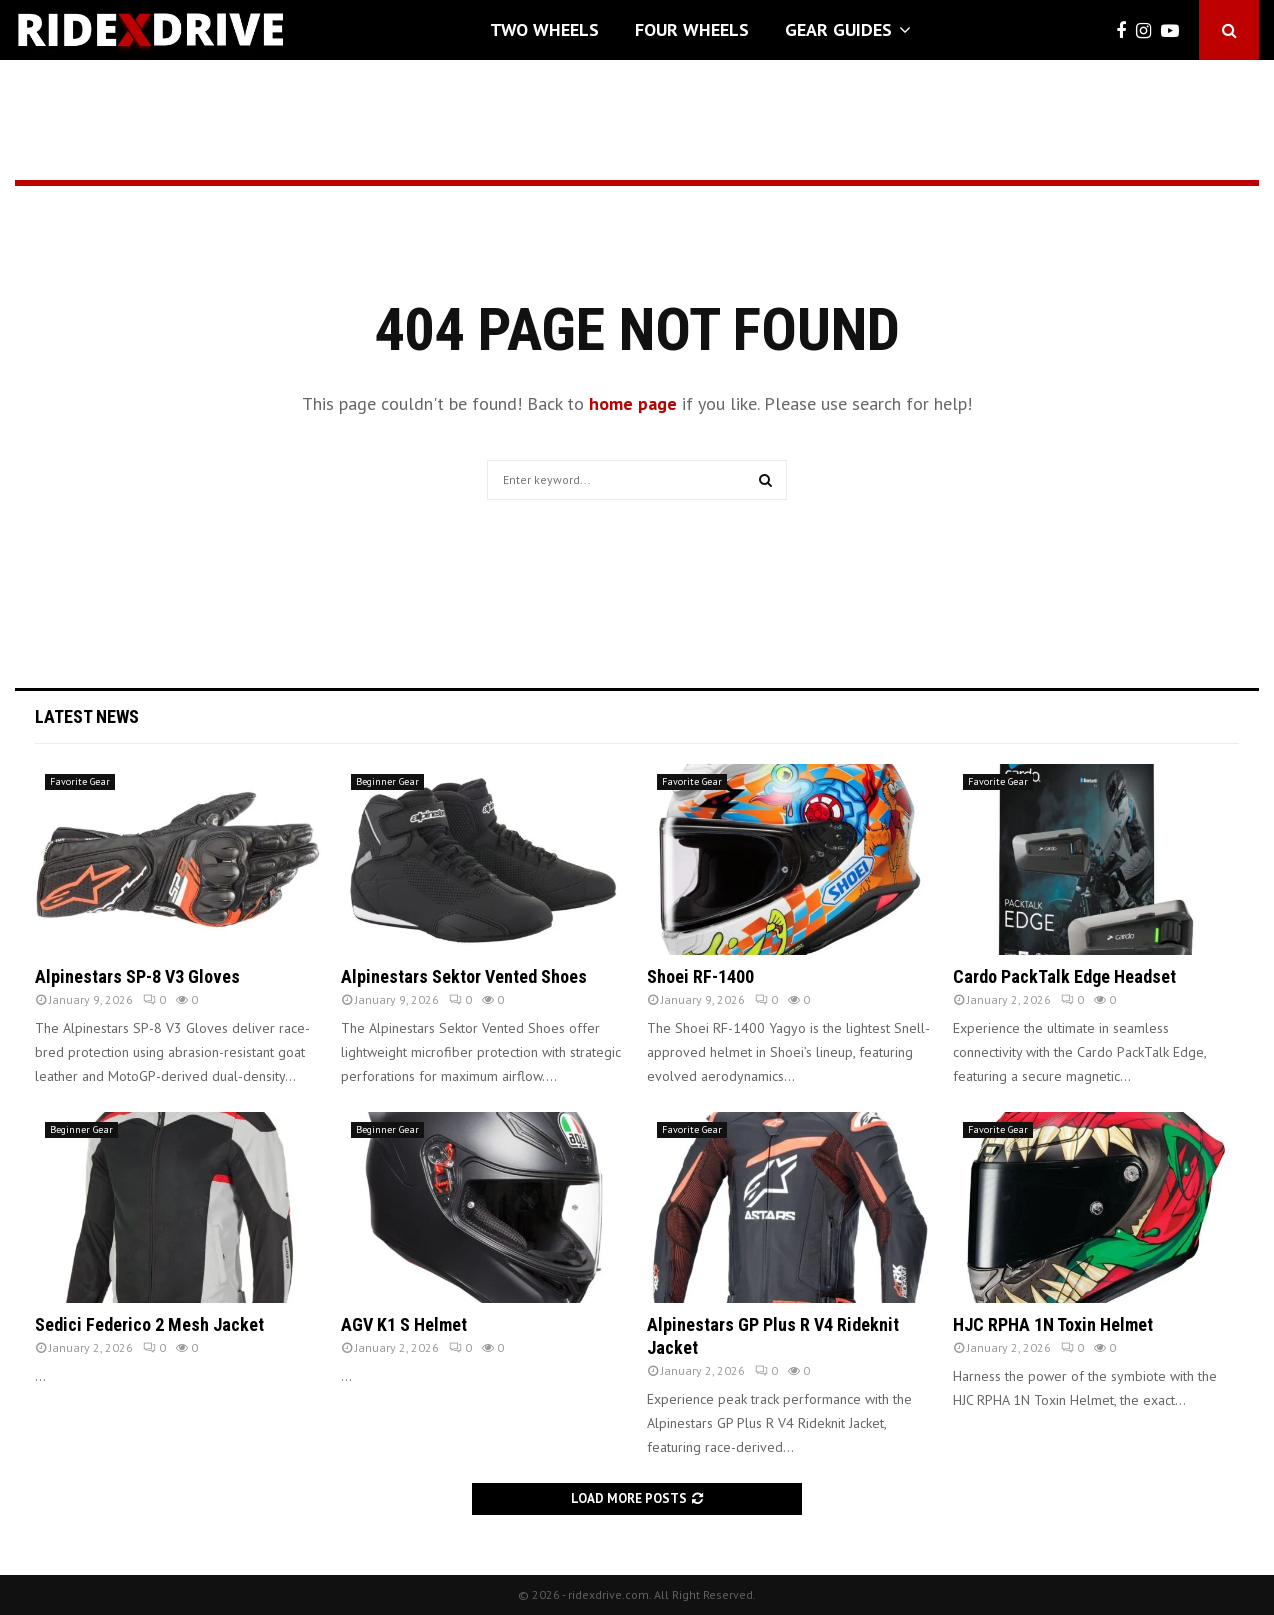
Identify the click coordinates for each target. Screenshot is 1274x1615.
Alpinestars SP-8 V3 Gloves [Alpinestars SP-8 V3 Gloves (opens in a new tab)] (137, 976)
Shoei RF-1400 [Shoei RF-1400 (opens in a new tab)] (700, 976)
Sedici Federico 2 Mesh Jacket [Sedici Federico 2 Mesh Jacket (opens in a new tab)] (149, 1324)
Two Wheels (544, 29)
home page (633, 403)
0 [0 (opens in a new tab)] (154, 999)
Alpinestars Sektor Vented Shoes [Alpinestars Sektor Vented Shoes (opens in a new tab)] (464, 976)
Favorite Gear (80, 781)
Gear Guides (838, 29)
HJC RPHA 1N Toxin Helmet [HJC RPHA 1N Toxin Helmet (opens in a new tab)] (1053, 1324)
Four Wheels (692, 29)
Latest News (87, 716)
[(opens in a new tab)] (178, 859)
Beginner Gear (387, 781)
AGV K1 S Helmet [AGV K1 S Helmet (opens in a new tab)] (404, 1324)
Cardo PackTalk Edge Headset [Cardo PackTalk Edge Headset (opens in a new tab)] (1064, 976)
